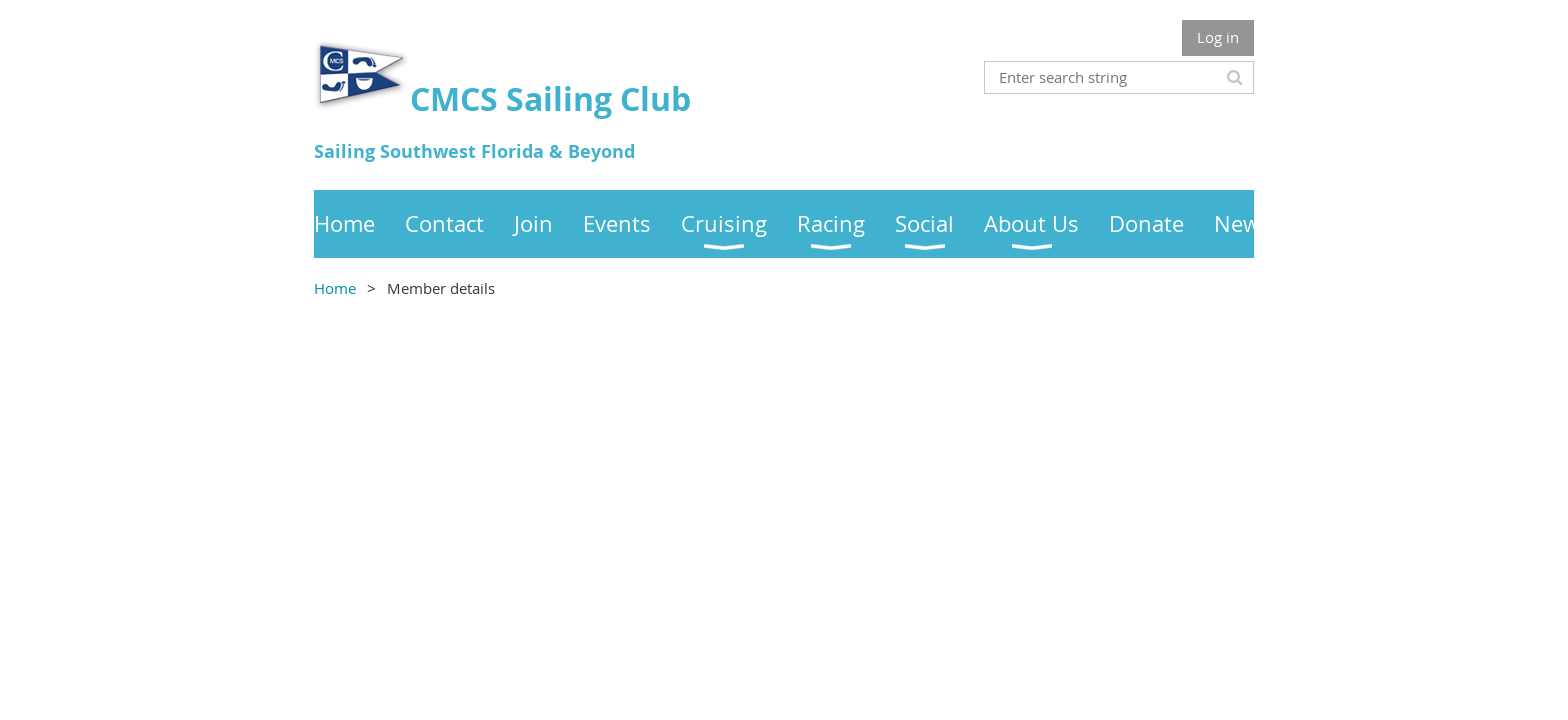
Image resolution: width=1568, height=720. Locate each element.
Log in (1218, 37)
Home (335, 288)
